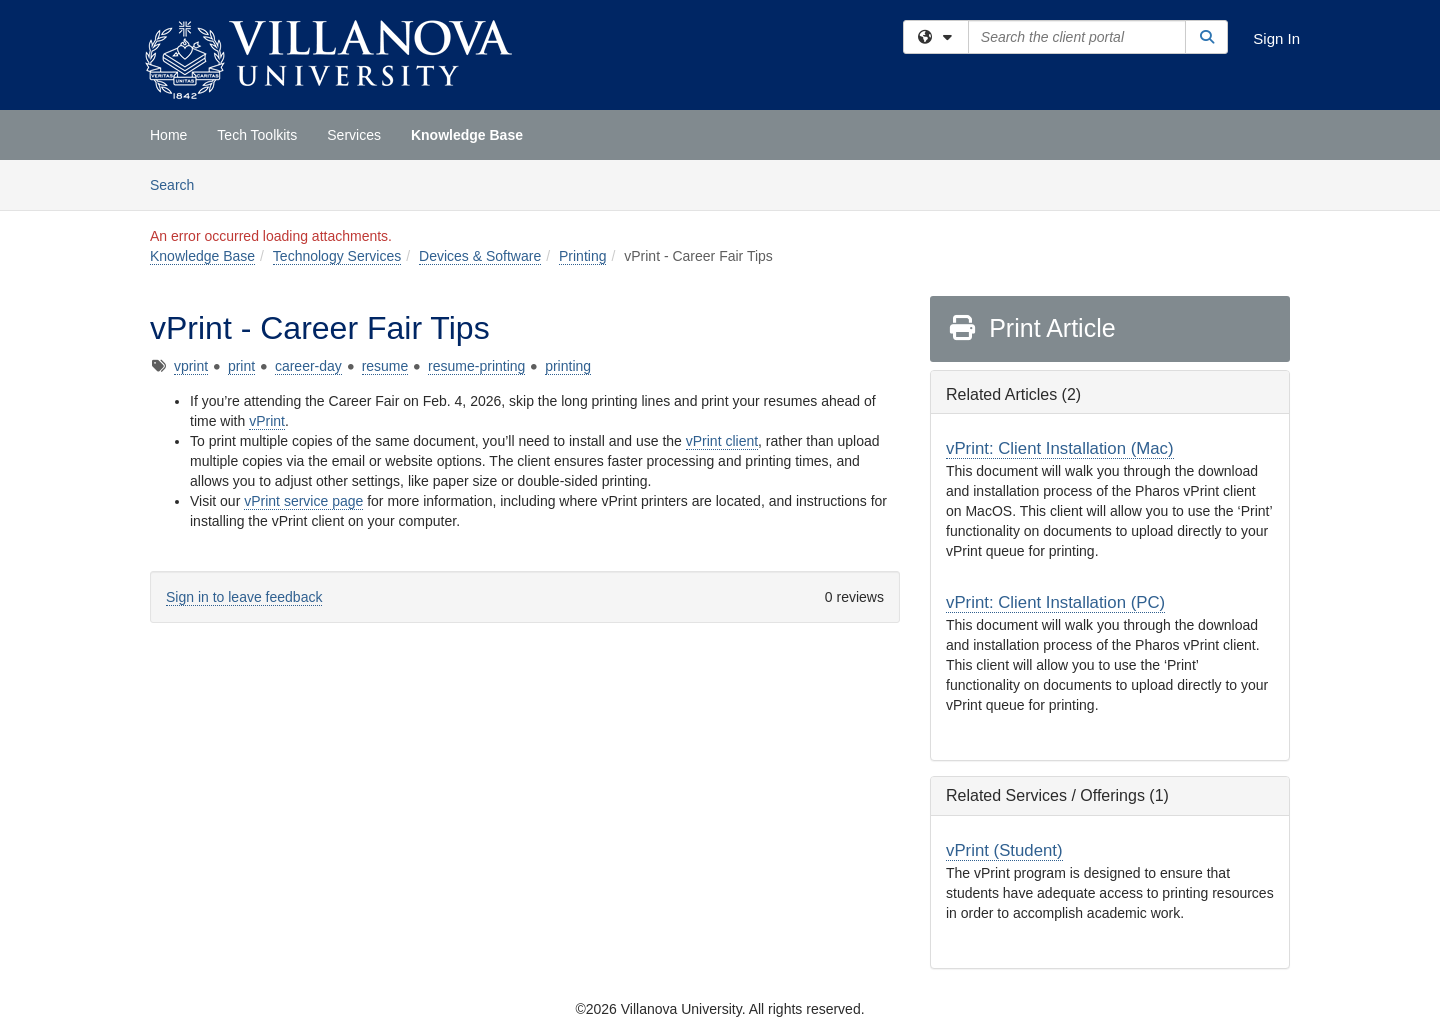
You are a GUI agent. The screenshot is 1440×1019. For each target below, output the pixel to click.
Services (354, 135)
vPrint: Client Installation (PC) (1055, 602)
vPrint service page (303, 501)
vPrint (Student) (1004, 850)
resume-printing (476, 366)
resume (385, 366)
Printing (582, 256)
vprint (191, 366)
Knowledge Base (467, 135)
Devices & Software (480, 256)
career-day (308, 366)
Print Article (1031, 328)
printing (568, 366)
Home (168, 135)
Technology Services (337, 256)
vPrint (267, 421)
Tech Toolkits (257, 135)
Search (179, 183)
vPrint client (722, 441)
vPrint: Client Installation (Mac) (1060, 448)
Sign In (1276, 38)
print (241, 366)
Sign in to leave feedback (244, 597)
